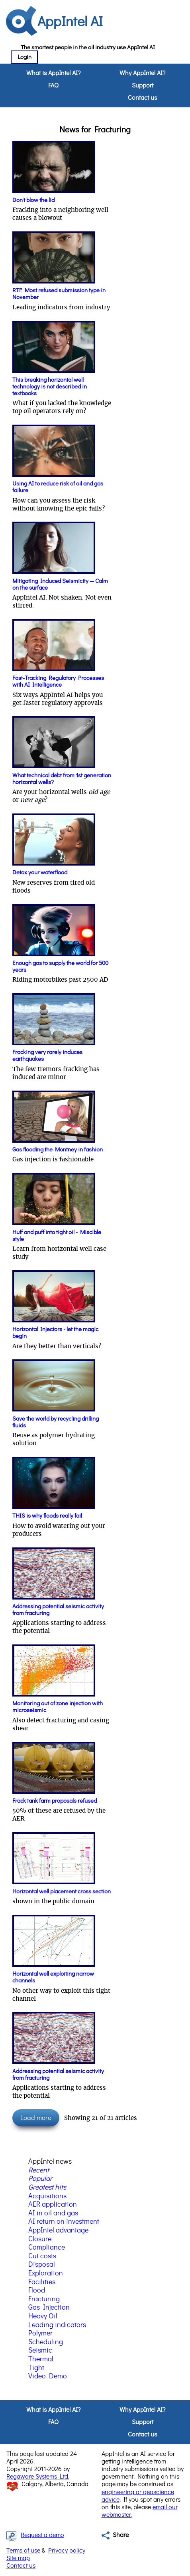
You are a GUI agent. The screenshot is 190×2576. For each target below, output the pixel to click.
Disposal (41, 2264)
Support (142, 85)
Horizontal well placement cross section (61, 1892)
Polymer (40, 2333)
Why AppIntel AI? (142, 73)
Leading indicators (57, 2325)
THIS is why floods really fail (47, 1516)
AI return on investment (63, 2221)
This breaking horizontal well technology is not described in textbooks (49, 386)
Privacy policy (66, 2550)
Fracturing (44, 2299)
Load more (35, 2117)
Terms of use (23, 2550)
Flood (36, 2290)
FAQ (53, 85)
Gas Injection (49, 2307)
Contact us (142, 98)
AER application (52, 2204)
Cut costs (42, 2256)
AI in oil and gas (53, 2213)
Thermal (40, 2359)
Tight (36, 2368)
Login (24, 57)
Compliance (46, 2247)
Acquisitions (47, 2196)
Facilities (41, 2282)
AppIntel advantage (58, 2230)
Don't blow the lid (33, 200)
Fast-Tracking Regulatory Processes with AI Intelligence (58, 681)
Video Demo (47, 2376)
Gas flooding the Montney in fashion (57, 1150)
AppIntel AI (70, 22)
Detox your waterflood (39, 872)
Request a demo (42, 2535)
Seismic (40, 2350)
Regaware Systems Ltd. (37, 2476)
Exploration (45, 2273)
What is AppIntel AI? (53, 73)
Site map (18, 2558)
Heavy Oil (42, 2316)
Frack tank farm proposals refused (54, 1801)
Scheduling (45, 2342)
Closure (39, 2239)
